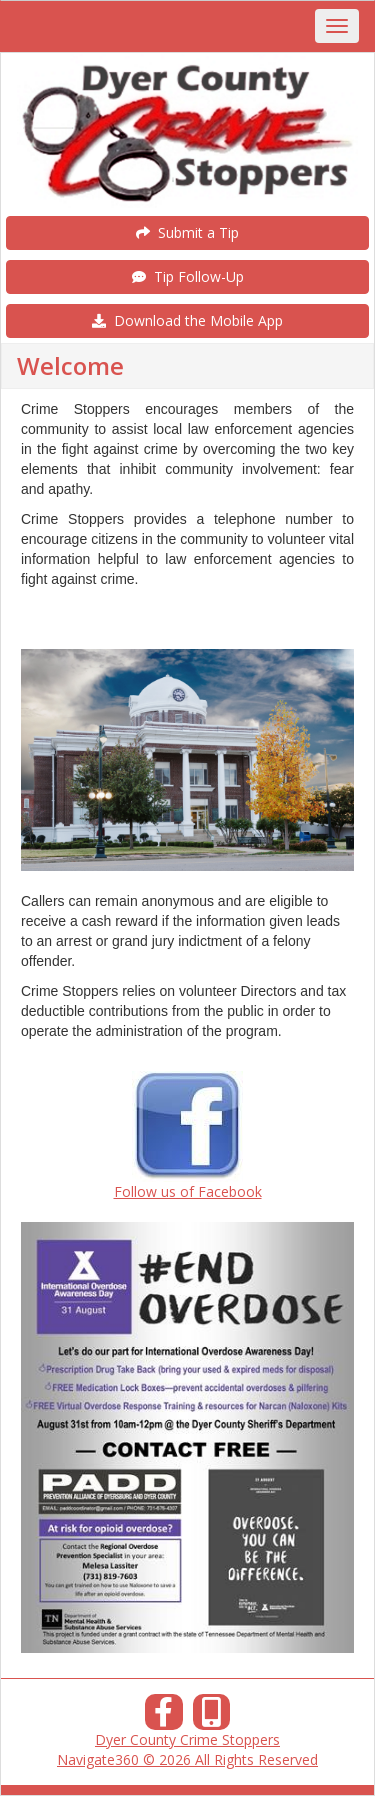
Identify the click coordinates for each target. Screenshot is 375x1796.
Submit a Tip (187, 232)
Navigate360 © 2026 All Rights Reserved (187, 1759)
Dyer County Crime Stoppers (187, 1739)
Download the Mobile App (187, 320)
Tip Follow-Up (188, 276)
